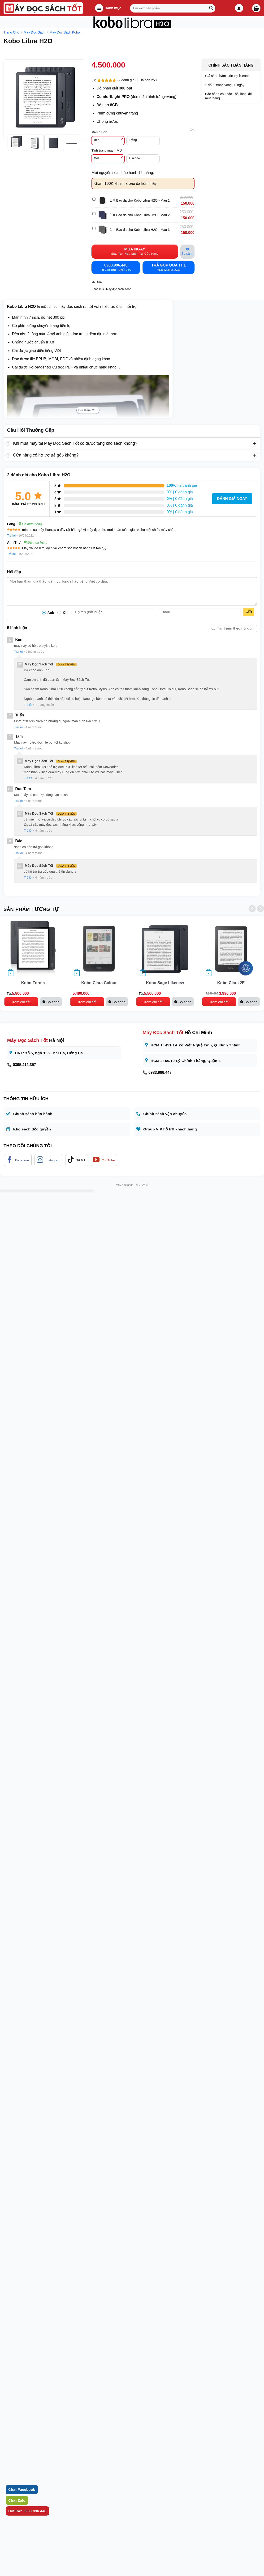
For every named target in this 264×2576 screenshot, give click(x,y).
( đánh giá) (127, 80)
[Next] (260, 908)
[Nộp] (211, 8)
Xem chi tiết (21, 1002)
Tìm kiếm (213, 628)
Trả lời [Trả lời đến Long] (11, 535)
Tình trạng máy (102, 150)
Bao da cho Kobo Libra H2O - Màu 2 (142, 215)
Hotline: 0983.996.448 (27, 2511)
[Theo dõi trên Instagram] (49, 1160)
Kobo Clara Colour (99, 983)
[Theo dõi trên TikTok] (76, 1160)
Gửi (249, 612)
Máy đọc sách (34, 32)
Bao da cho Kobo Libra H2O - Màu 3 (142, 230)
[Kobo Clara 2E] (231, 949)
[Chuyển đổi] (8, 444)
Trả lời (18, 651)
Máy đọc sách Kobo (65, 32)
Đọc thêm (84, 410)
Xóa (192, 129)
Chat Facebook (21, 2489)
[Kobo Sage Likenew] (165, 949)
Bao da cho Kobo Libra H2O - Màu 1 (142, 200)
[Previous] (252, 908)
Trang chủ (11, 32)
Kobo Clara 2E (231, 983)
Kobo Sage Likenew (165, 983)
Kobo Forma (33, 983)
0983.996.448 (160, 1072)
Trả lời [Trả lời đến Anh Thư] (11, 554)
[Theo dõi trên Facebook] (18, 1160)
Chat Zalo (17, 2500)
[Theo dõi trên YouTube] (104, 1160)
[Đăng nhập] (239, 8)
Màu (94, 132)
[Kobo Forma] (33, 949)
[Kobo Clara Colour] (99, 949)
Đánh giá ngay (232, 499)
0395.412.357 (24, 1065)
